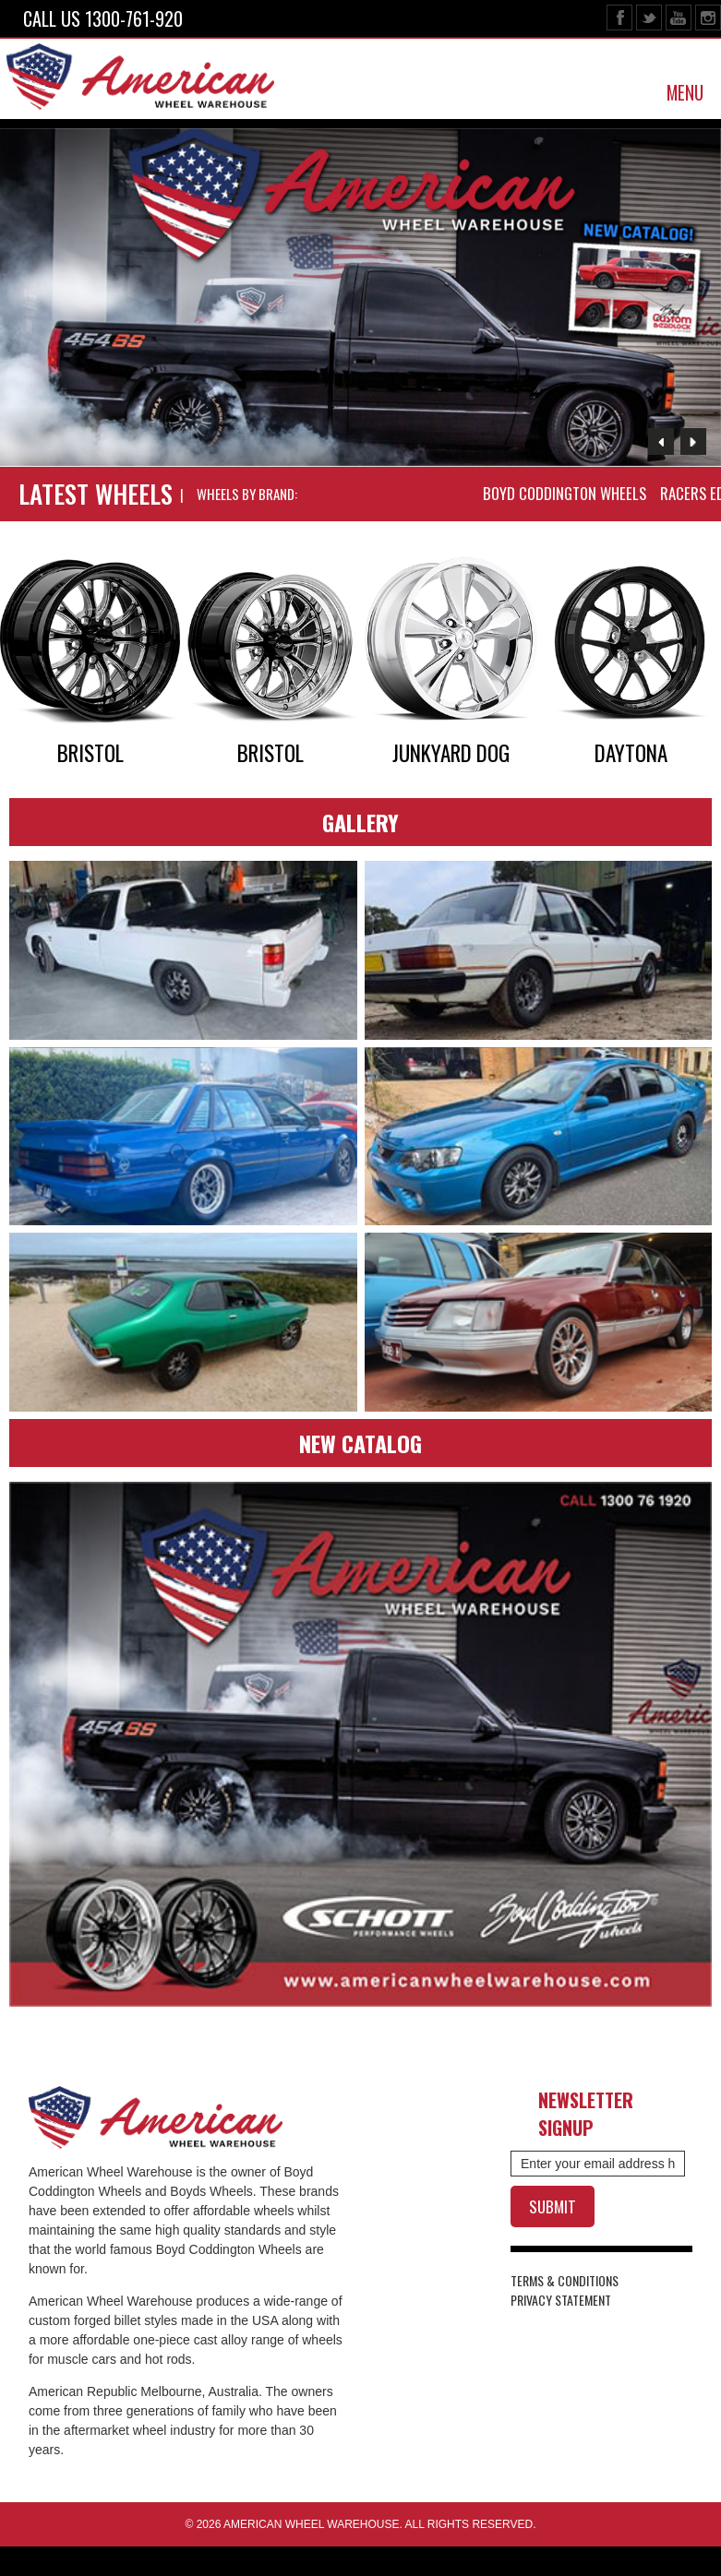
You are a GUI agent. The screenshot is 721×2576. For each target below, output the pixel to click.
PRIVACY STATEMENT (561, 2299)
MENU (685, 92)
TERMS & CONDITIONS (565, 2280)
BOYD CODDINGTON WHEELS (564, 493)
